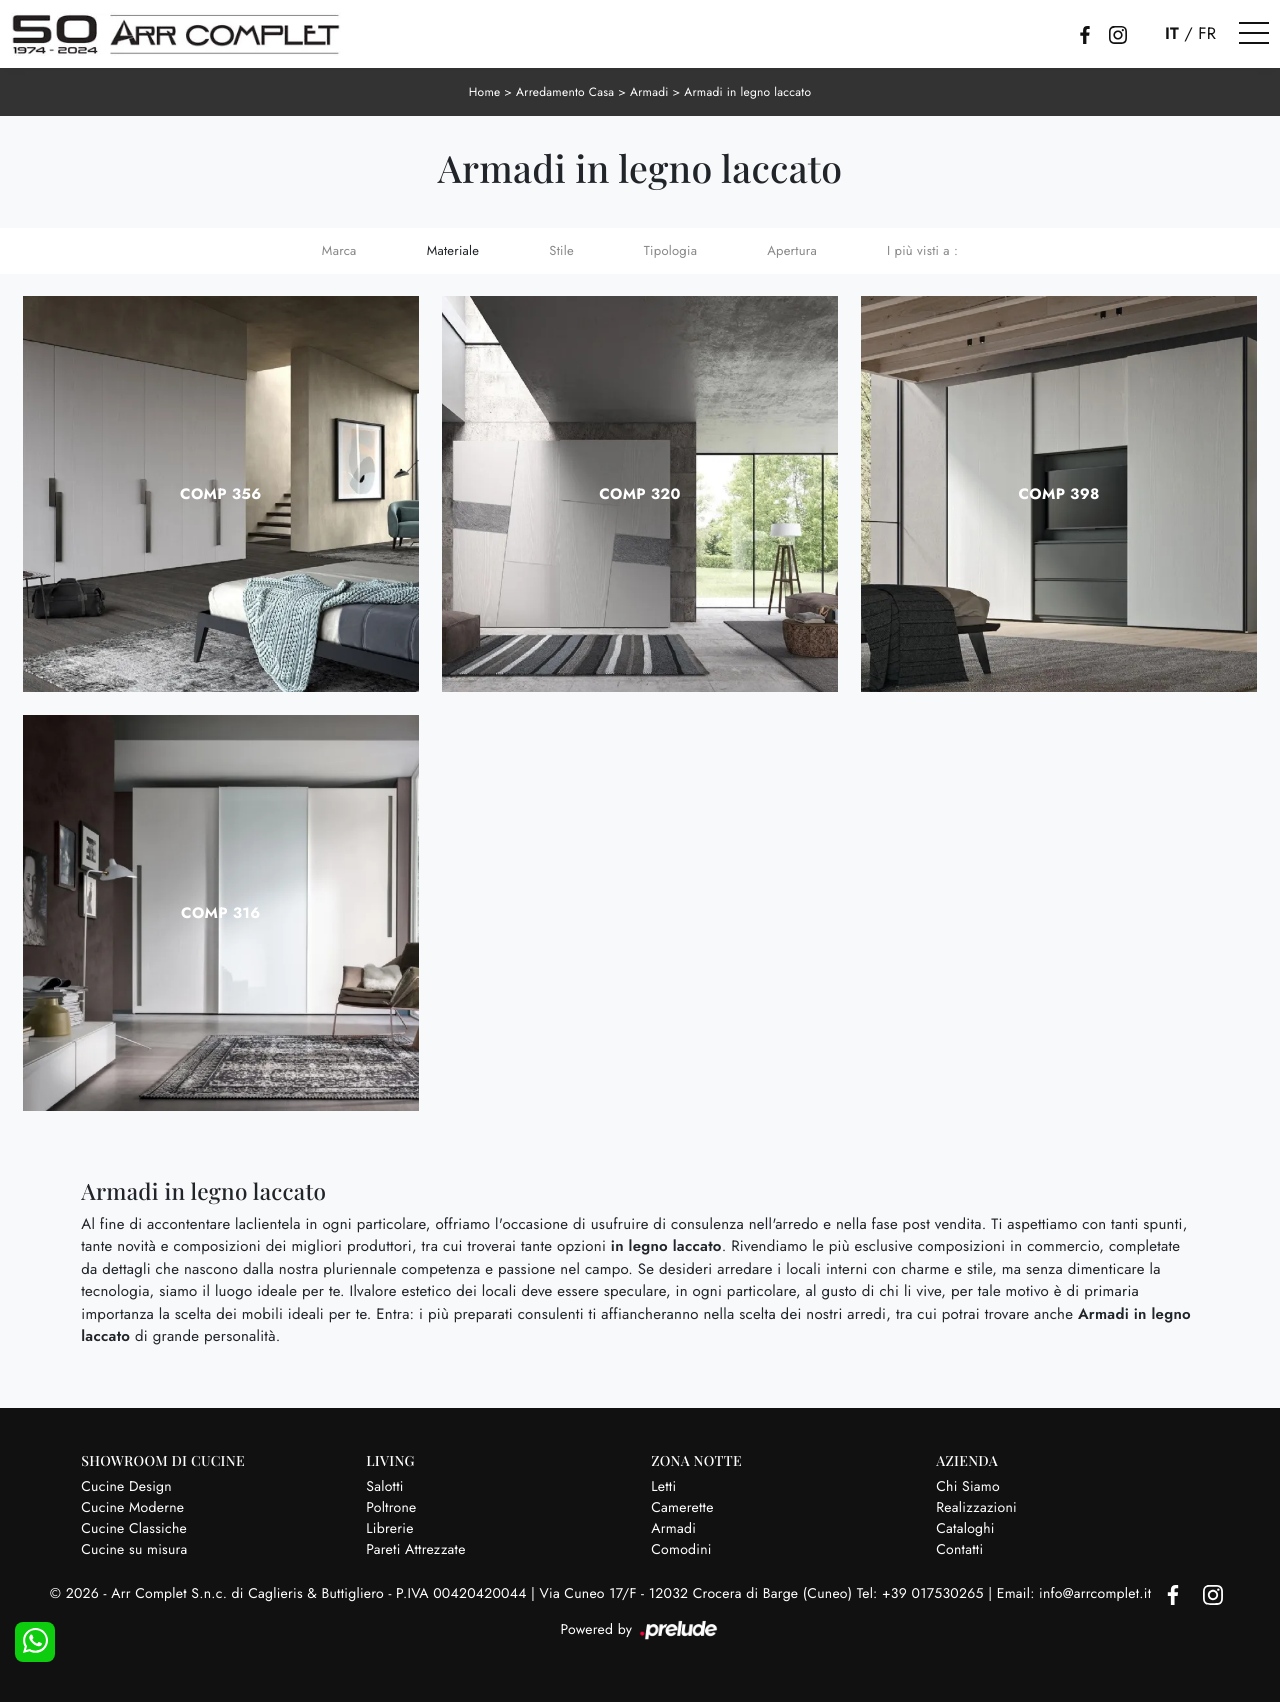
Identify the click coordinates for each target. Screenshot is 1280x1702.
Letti (663, 1487)
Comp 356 (220, 494)
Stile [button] (561, 250)
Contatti (959, 1550)
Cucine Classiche (134, 1529)
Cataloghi (965, 1529)
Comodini (681, 1550)
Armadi (649, 92)
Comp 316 (220, 913)
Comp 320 (640, 494)
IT (1172, 34)
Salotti (384, 1487)
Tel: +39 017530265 (922, 1594)
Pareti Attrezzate (415, 1550)
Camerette (682, 1508)
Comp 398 (1059, 494)
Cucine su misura (134, 1550)
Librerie (389, 1529)
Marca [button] (339, 250)
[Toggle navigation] (1254, 34)
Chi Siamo (968, 1487)
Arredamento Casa (565, 92)
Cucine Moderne (132, 1508)
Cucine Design (126, 1487)
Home (485, 92)
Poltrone (391, 1508)
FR (1207, 34)
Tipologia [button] (670, 250)
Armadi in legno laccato (747, 92)
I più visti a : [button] (922, 250)
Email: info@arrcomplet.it (1076, 1594)
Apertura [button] (792, 250)
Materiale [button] (453, 250)
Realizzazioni (976, 1508)
